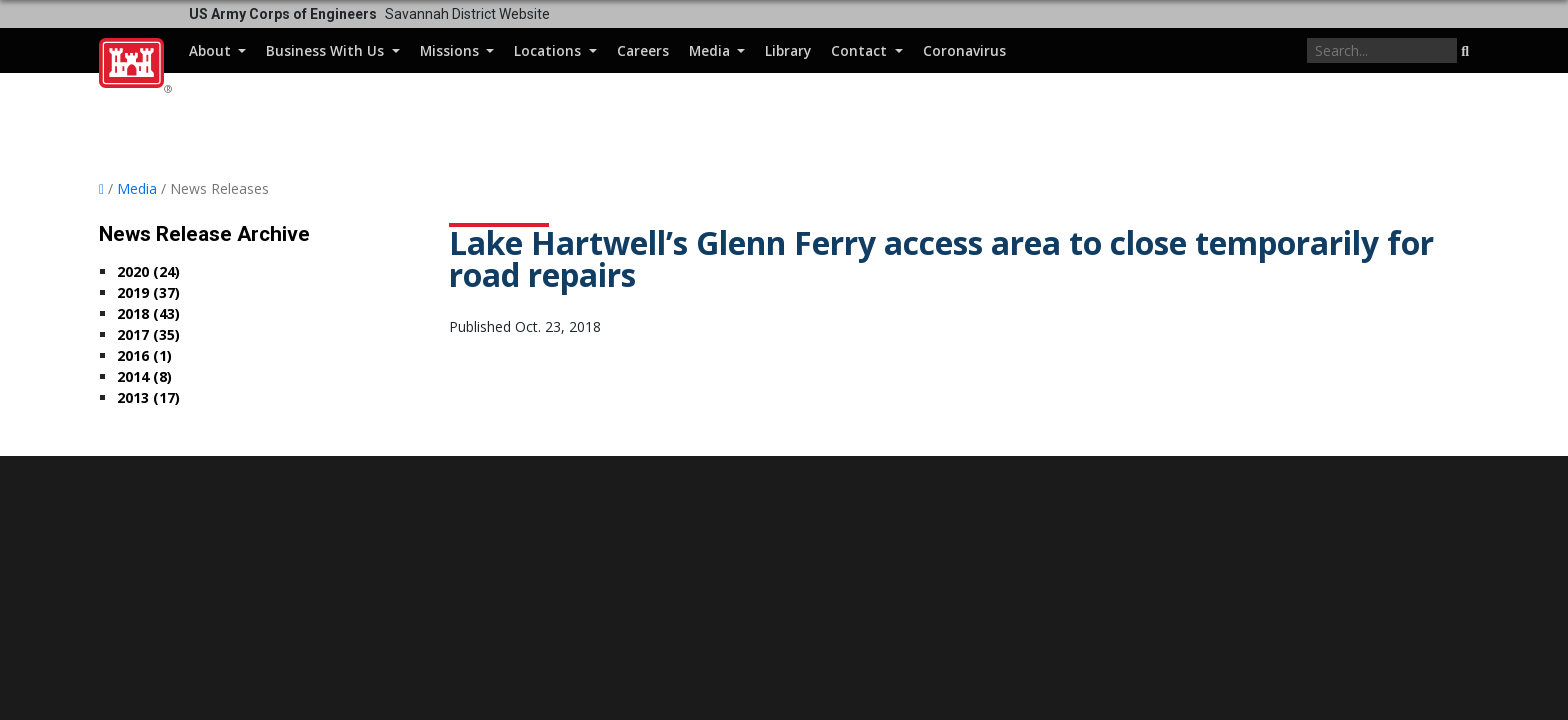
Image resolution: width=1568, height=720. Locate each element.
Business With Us (327, 50)
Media (711, 50)
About (212, 50)
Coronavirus (964, 50)
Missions (451, 50)
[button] (1465, 52)
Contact (861, 50)
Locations (549, 50)
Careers (643, 50)
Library (788, 50)
